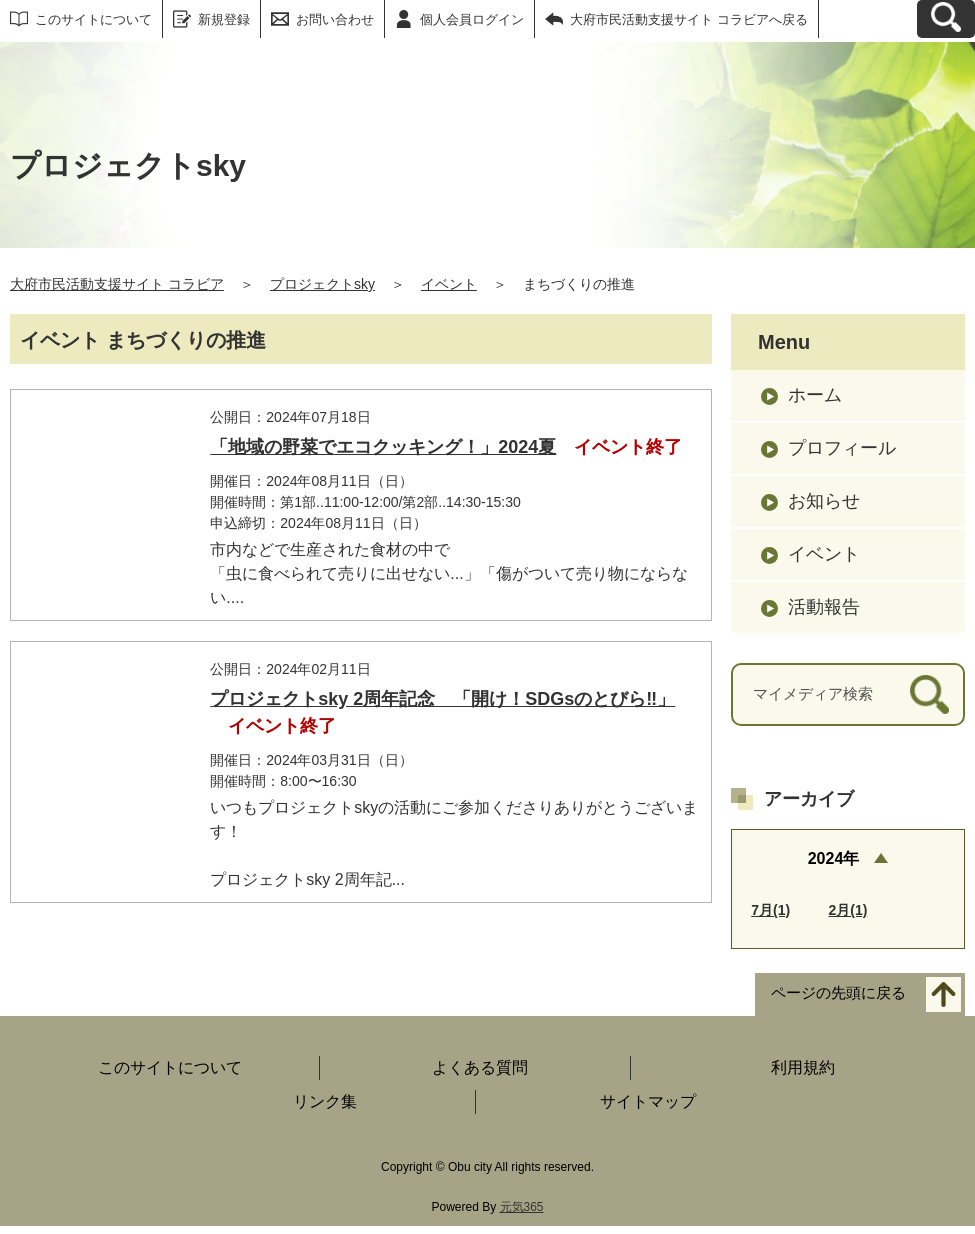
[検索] (929, 694)
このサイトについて (93, 19)
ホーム (815, 395)
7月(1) (770, 910)
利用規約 (803, 1075)
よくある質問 (480, 1075)
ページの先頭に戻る (838, 1001)
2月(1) (848, 910)
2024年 (834, 858)
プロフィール (842, 448)
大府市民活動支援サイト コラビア (117, 284)
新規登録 (224, 19)
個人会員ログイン (472, 19)
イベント (449, 284)
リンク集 (325, 1109)
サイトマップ (648, 1109)
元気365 (522, 1215)
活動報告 (824, 607)
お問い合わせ (335, 19)
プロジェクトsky (322, 284)
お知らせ (824, 501)
